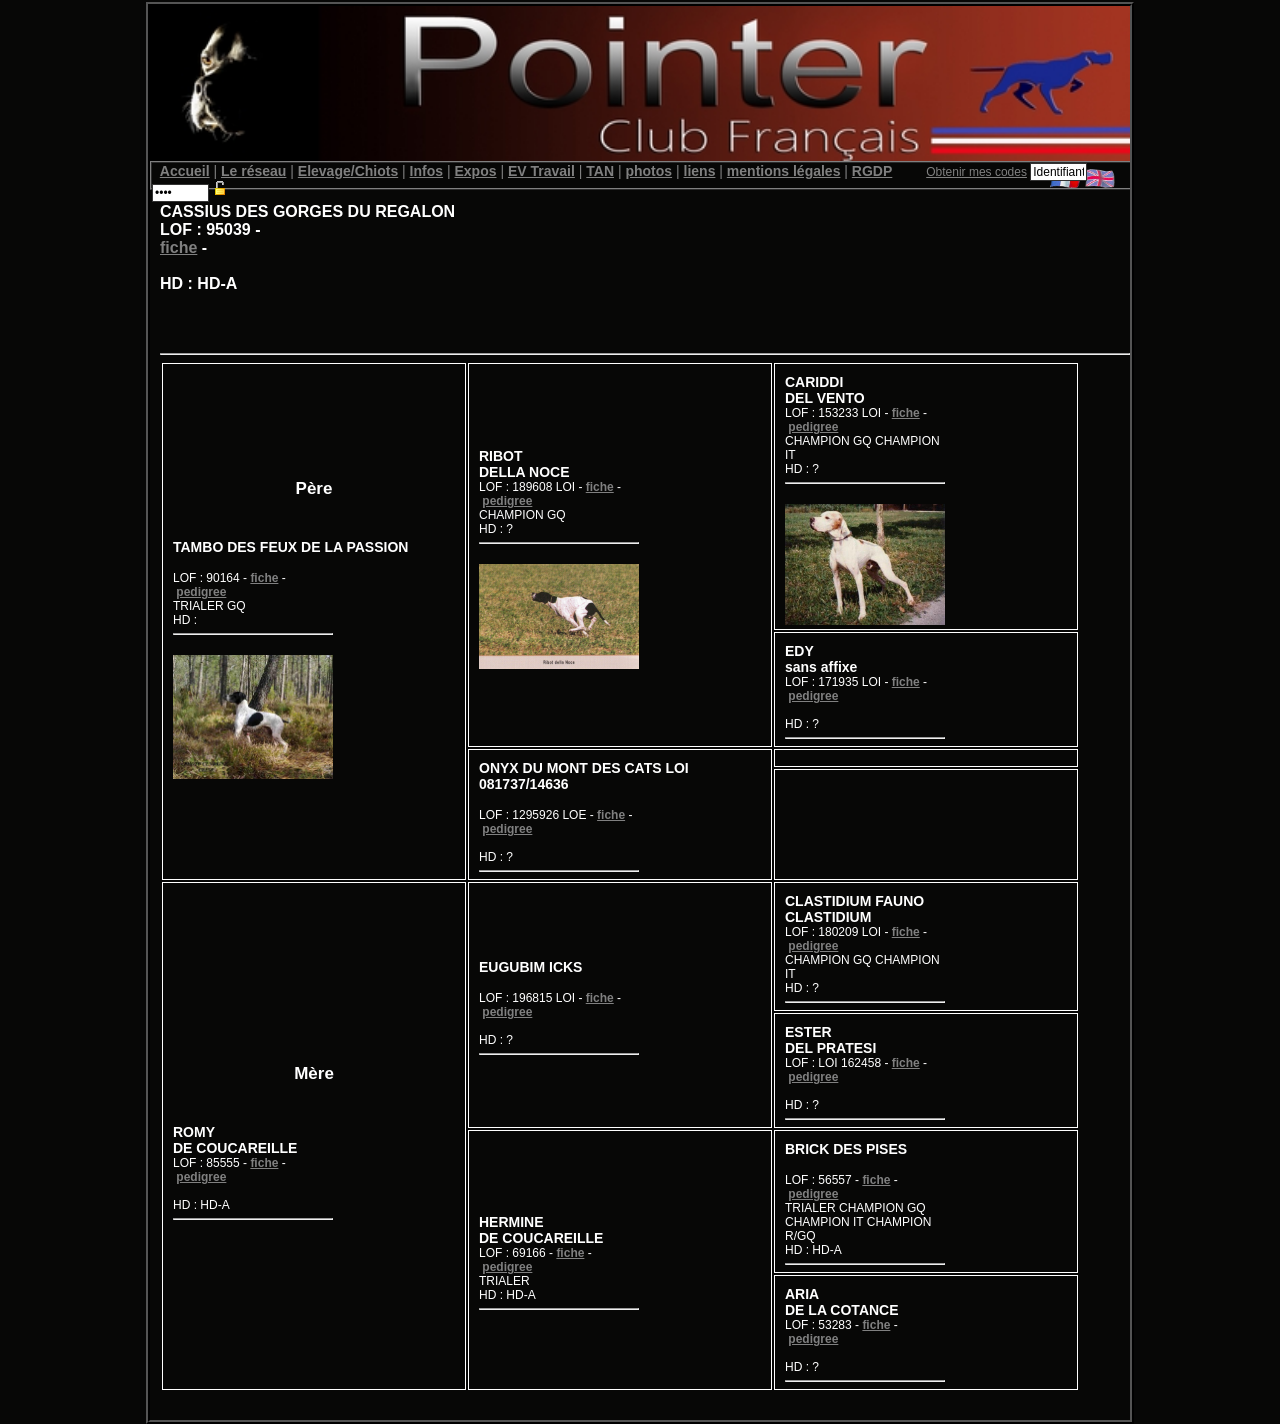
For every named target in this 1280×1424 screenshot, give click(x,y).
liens (700, 171)
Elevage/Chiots (348, 171)
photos (648, 171)
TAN (600, 171)
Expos (475, 171)
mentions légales (784, 171)
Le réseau (253, 171)
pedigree (201, 592)
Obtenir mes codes (976, 172)
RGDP (872, 171)
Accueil (185, 171)
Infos (426, 171)
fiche (178, 247)
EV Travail (541, 171)
